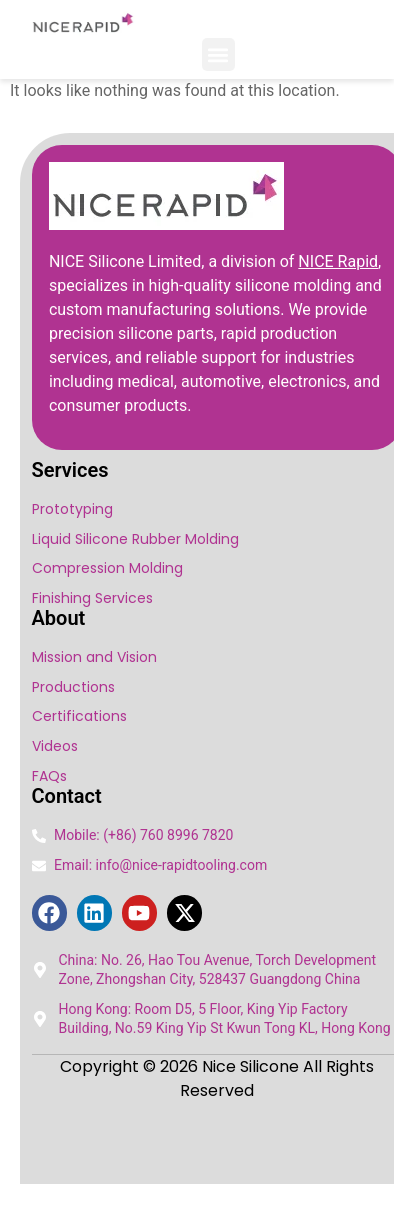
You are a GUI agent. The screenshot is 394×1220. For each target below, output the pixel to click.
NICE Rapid (338, 261)
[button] (218, 54)
